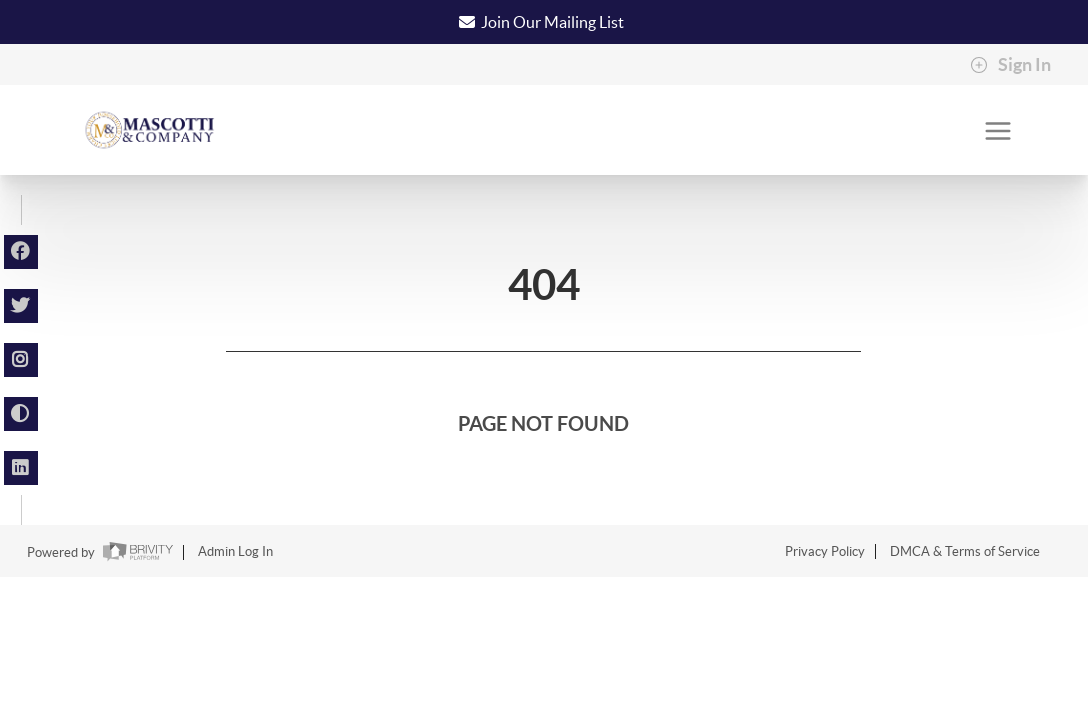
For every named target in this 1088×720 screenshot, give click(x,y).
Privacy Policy (825, 551)
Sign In (1010, 65)
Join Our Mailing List (552, 22)
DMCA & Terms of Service (965, 551)
